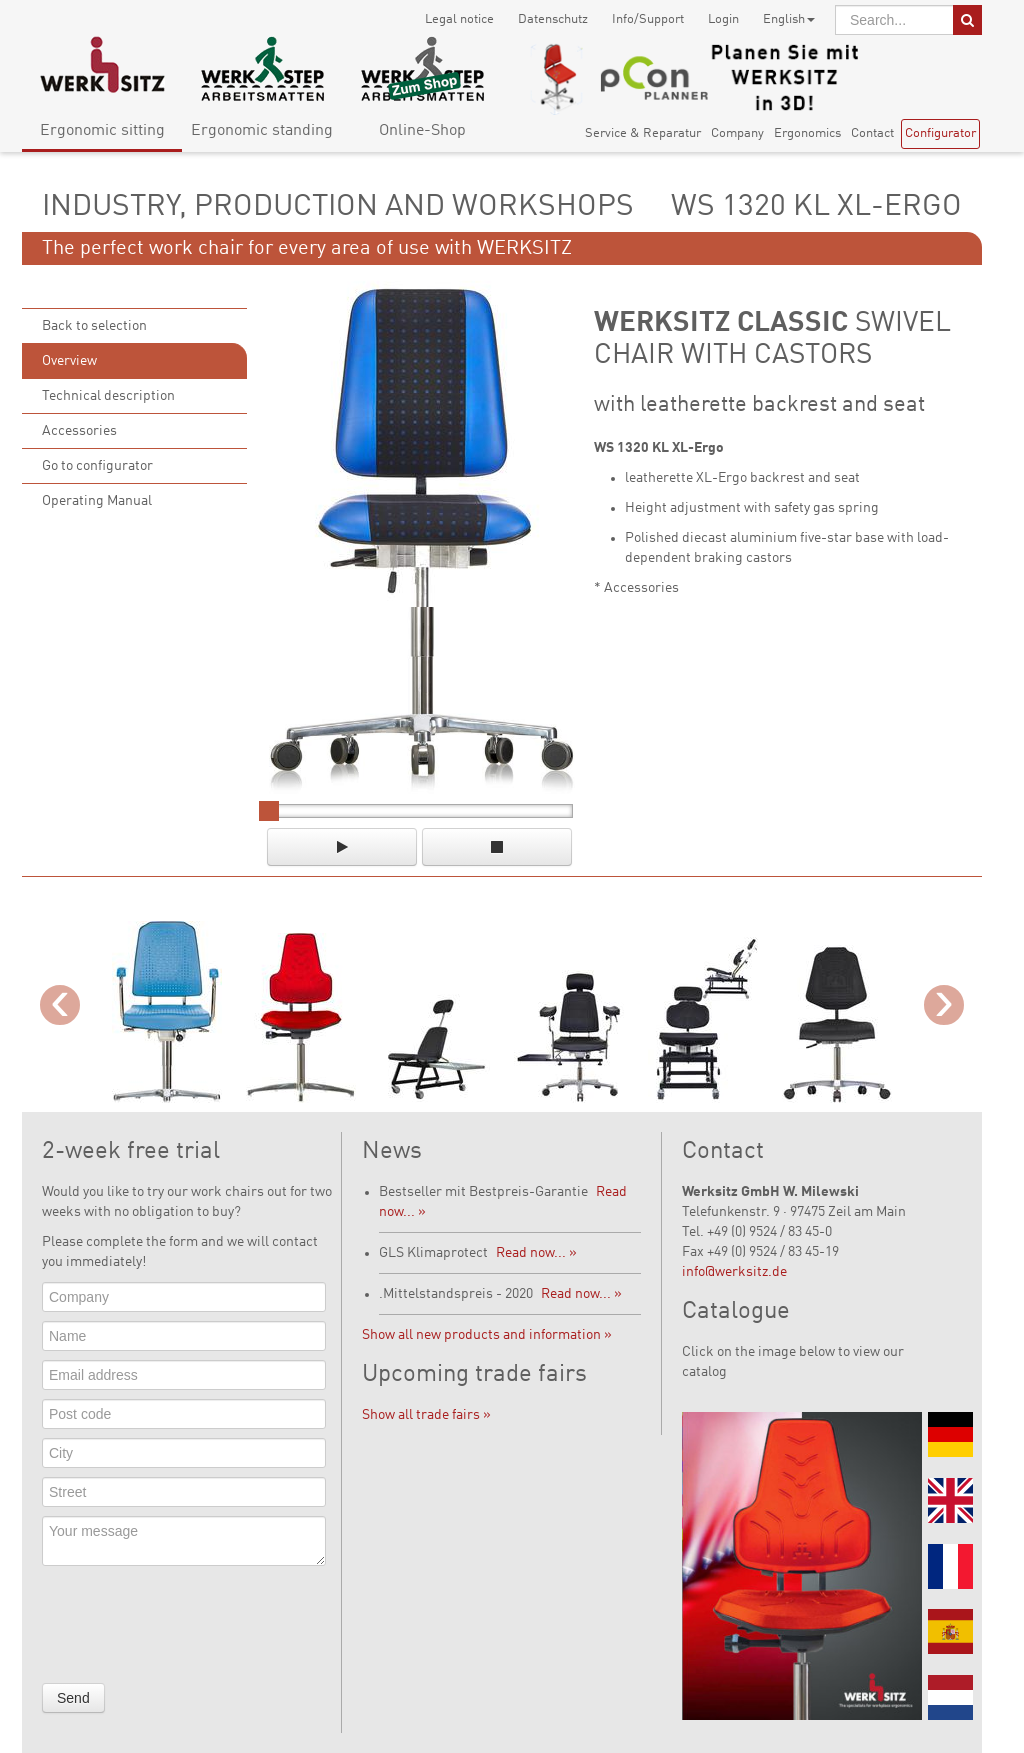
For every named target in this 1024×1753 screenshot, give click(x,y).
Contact (872, 133)
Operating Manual (97, 501)
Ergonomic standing (262, 131)
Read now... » (536, 1253)
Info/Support (648, 19)
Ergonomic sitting (102, 131)
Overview (69, 361)
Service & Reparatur (643, 133)
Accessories (79, 431)
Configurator (940, 133)
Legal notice (459, 19)
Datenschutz (553, 19)
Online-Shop (422, 131)
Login (723, 19)
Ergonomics (807, 133)
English (789, 19)
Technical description (108, 396)
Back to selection (94, 326)
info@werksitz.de (734, 1272)
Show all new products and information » (487, 1335)
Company (737, 133)
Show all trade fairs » (426, 1415)
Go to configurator (97, 466)
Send (73, 1698)
